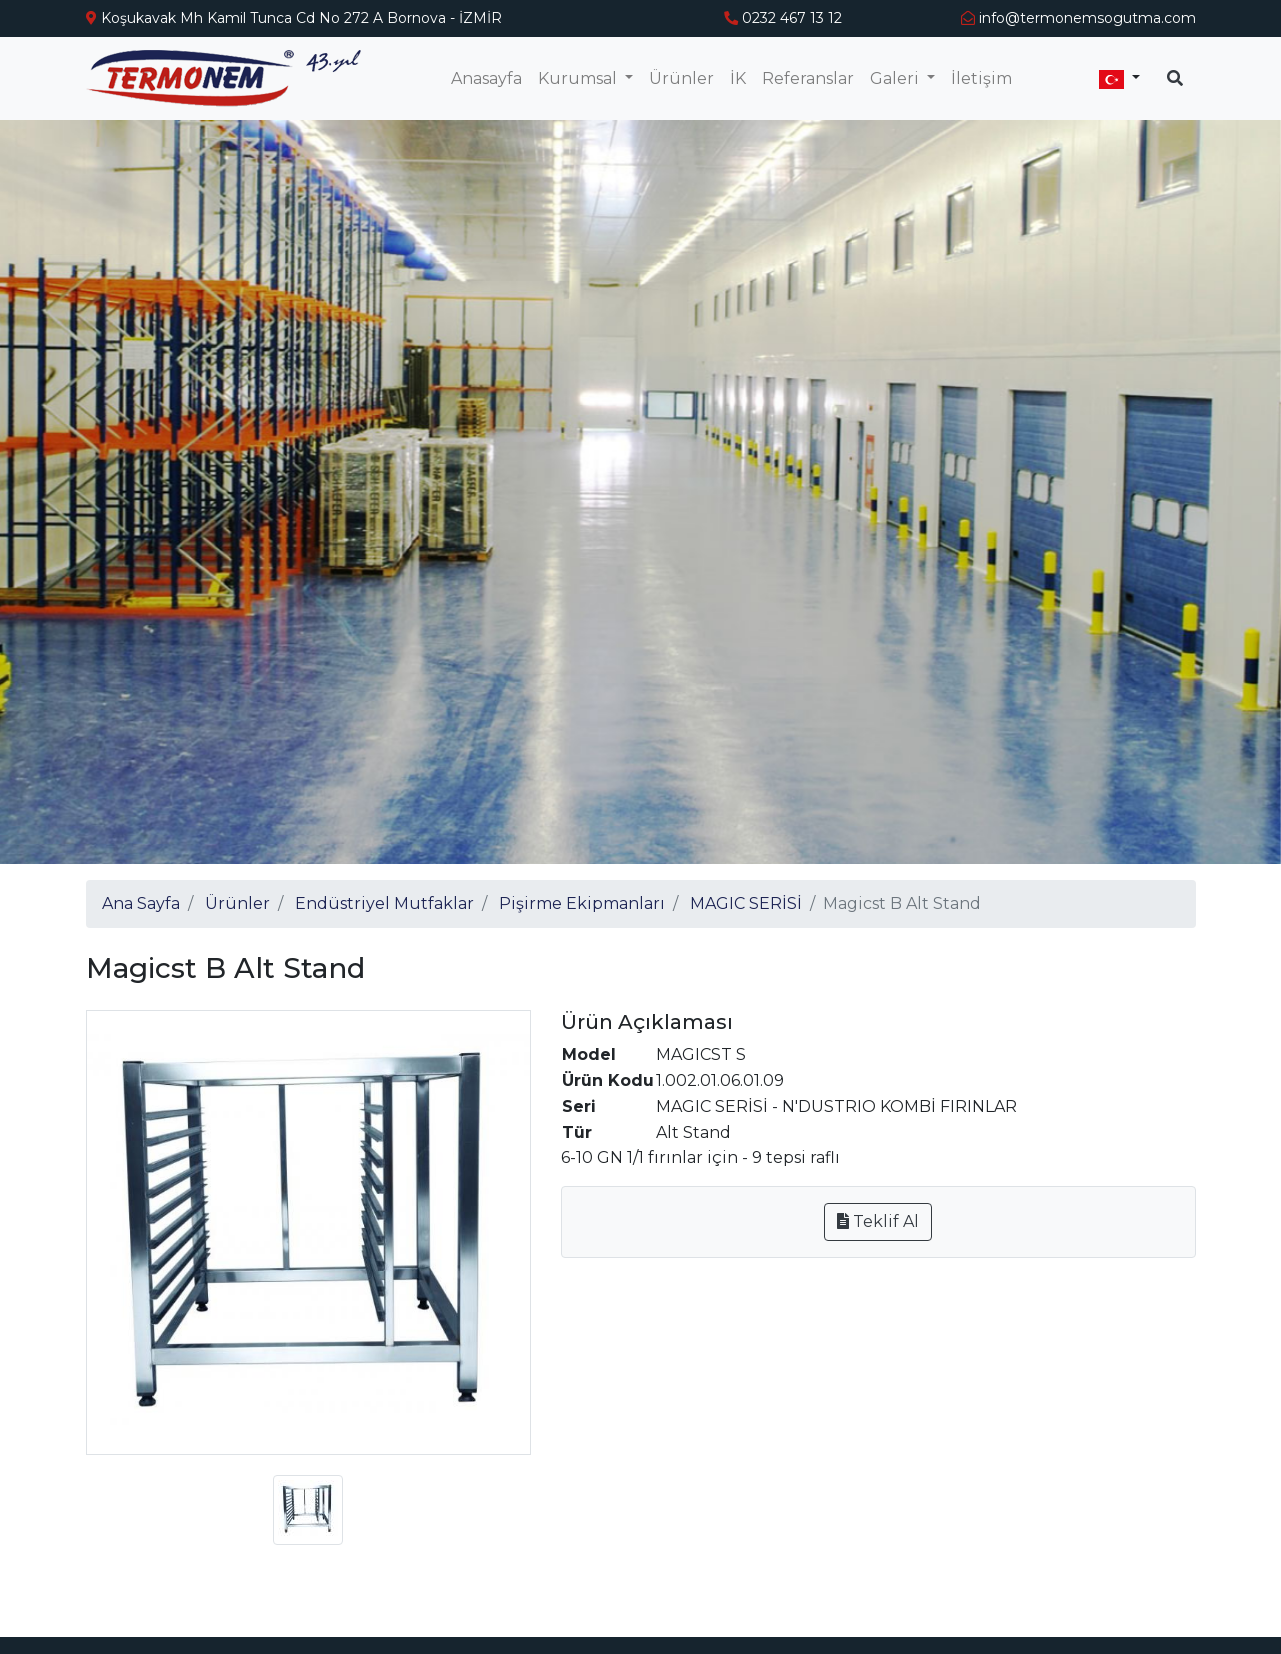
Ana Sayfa (141, 903)
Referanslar (808, 78)
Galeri (896, 78)
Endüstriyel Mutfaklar (384, 903)
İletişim (981, 78)
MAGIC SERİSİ (746, 903)
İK (738, 78)
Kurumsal (579, 78)
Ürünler (681, 78)
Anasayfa (486, 78)
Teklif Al (878, 1221)
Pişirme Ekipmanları (582, 903)
